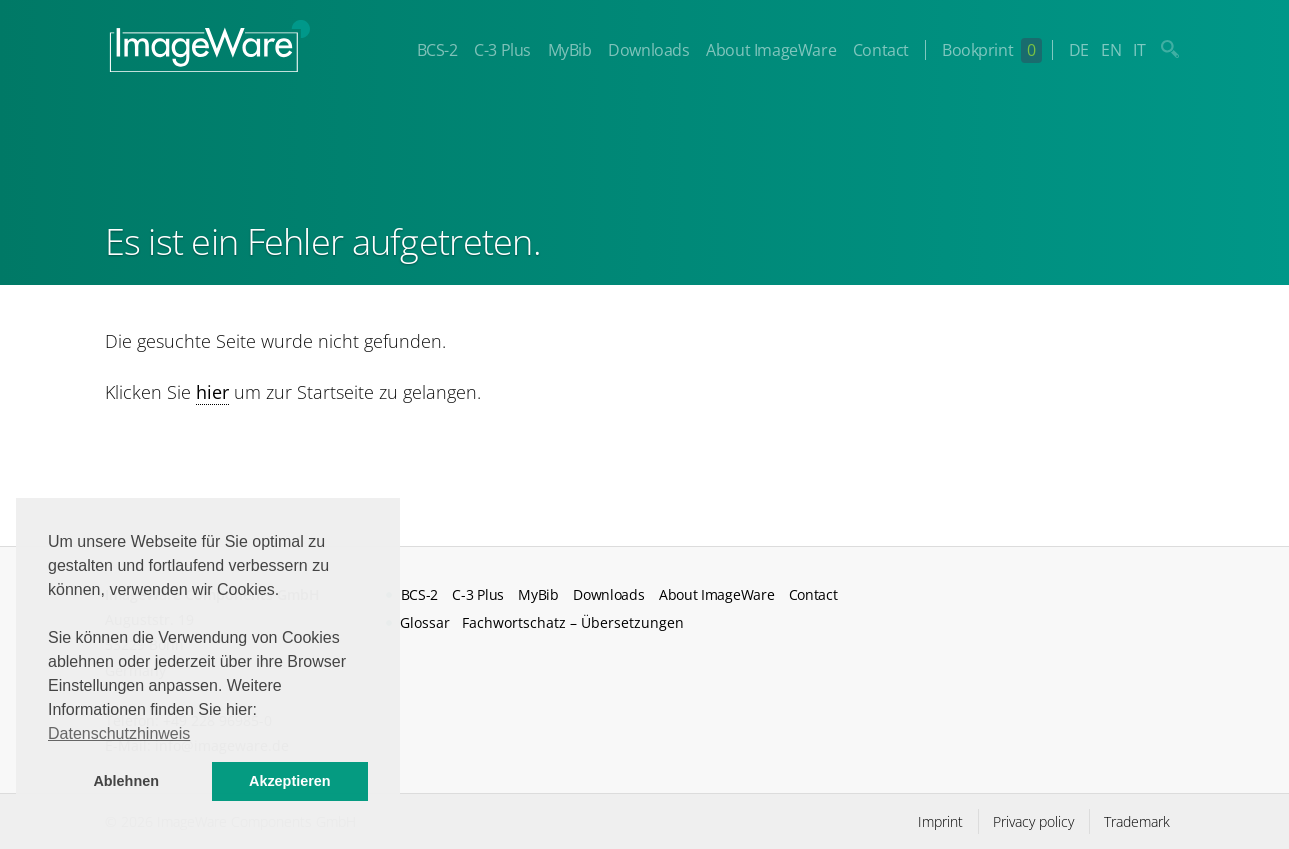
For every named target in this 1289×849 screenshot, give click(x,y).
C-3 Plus (502, 50)
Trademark (1137, 821)
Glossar (425, 622)
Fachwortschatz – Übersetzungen (573, 622)
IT (1139, 50)
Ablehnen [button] (126, 781)
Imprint (940, 821)
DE (1079, 50)
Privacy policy (1033, 821)
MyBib (570, 50)
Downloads (648, 50)
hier (212, 392)
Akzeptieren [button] (290, 781)
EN (1111, 50)
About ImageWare (771, 50)
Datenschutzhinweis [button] (119, 733)
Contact (881, 50)
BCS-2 (437, 50)
